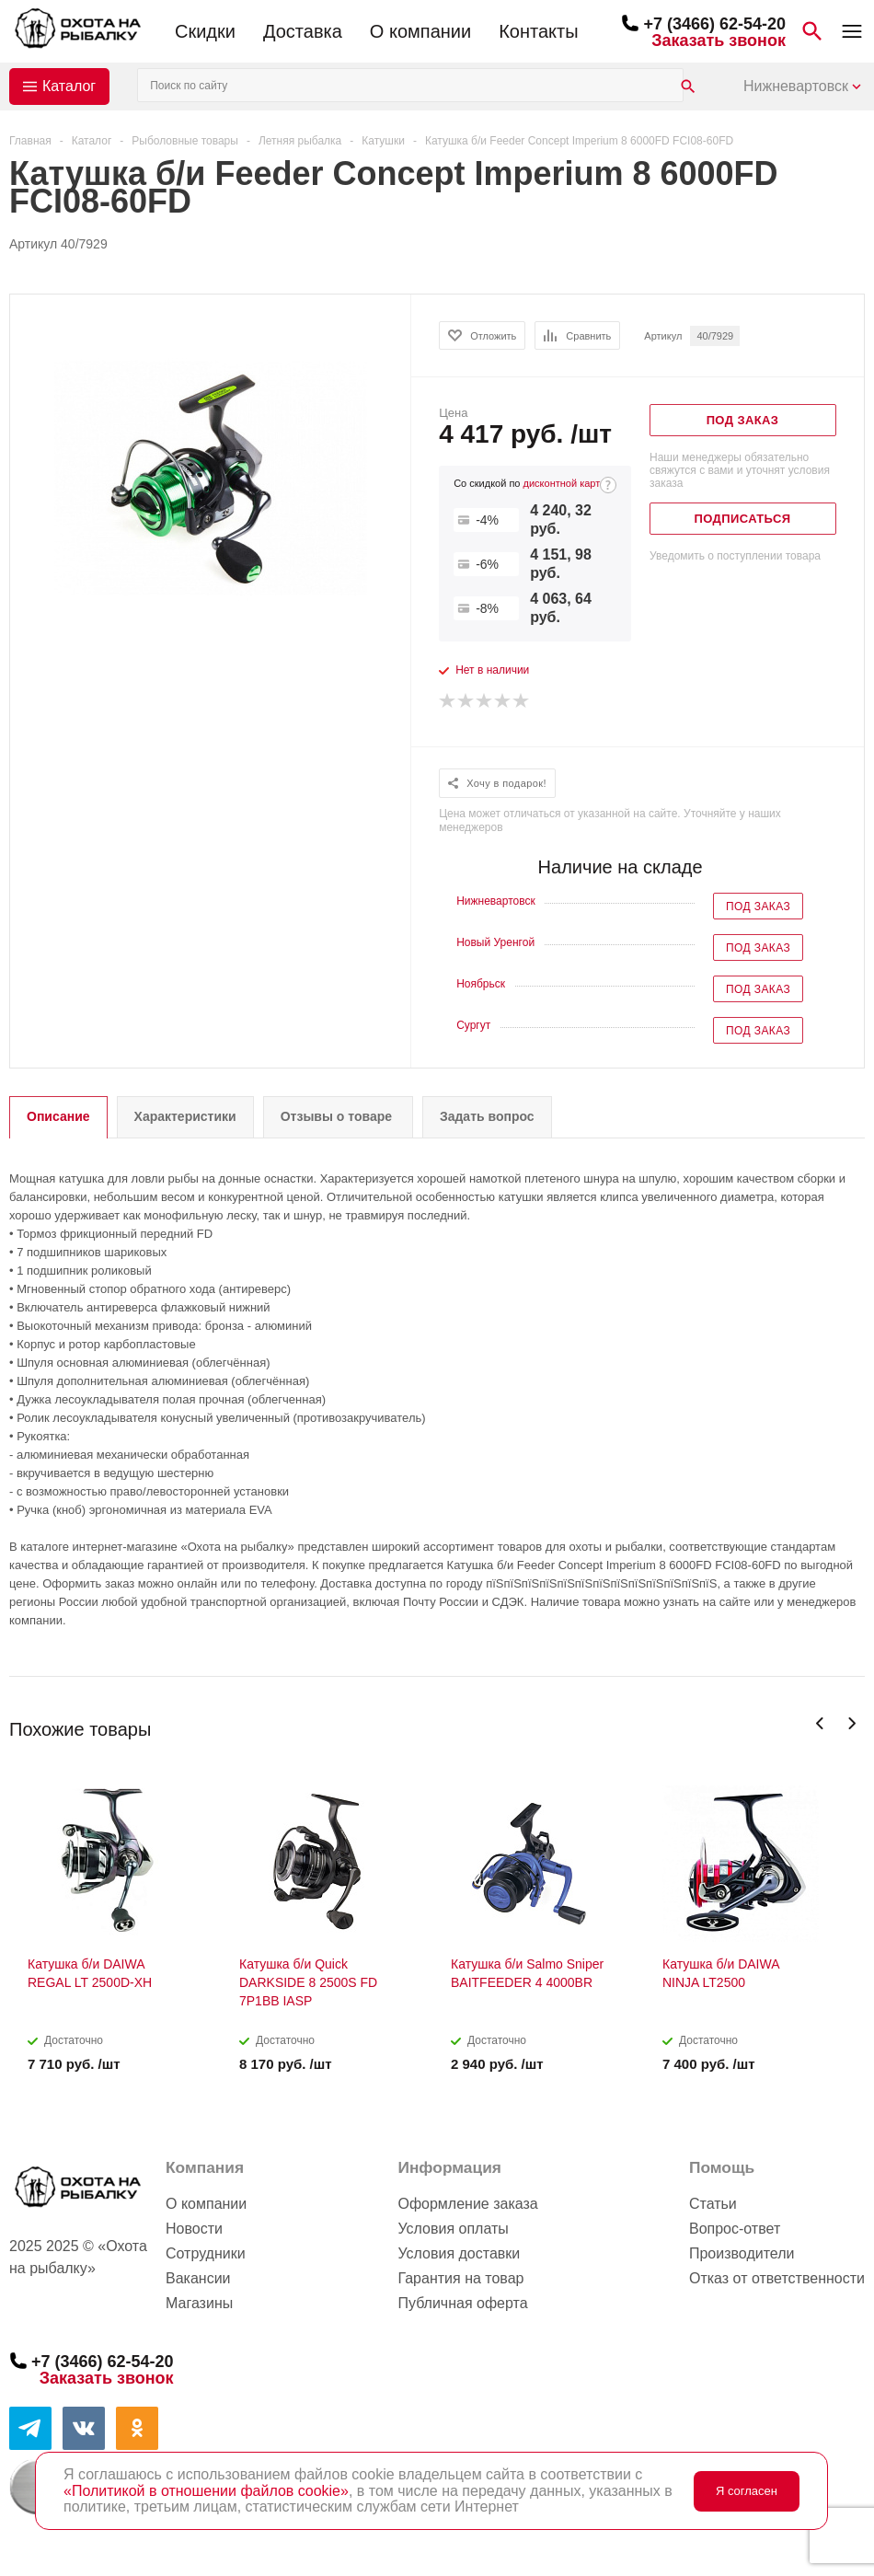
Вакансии (198, 2278)
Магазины (199, 2303)
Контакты (538, 31)
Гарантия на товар (460, 2278)
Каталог (69, 86)
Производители (742, 2253)
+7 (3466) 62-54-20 (714, 24)
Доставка (302, 31)
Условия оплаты (452, 2228)
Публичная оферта (462, 2303)
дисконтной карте (564, 483)
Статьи (713, 2204)
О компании (420, 31)
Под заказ (758, 906)
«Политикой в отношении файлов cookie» (206, 2491)
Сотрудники (206, 2253)
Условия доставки (458, 2253)
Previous (820, 1723)
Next (851, 1723)
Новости (194, 2228)
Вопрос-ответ (734, 2228)
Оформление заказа (467, 2204)
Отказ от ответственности (777, 2278)
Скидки (205, 31)
